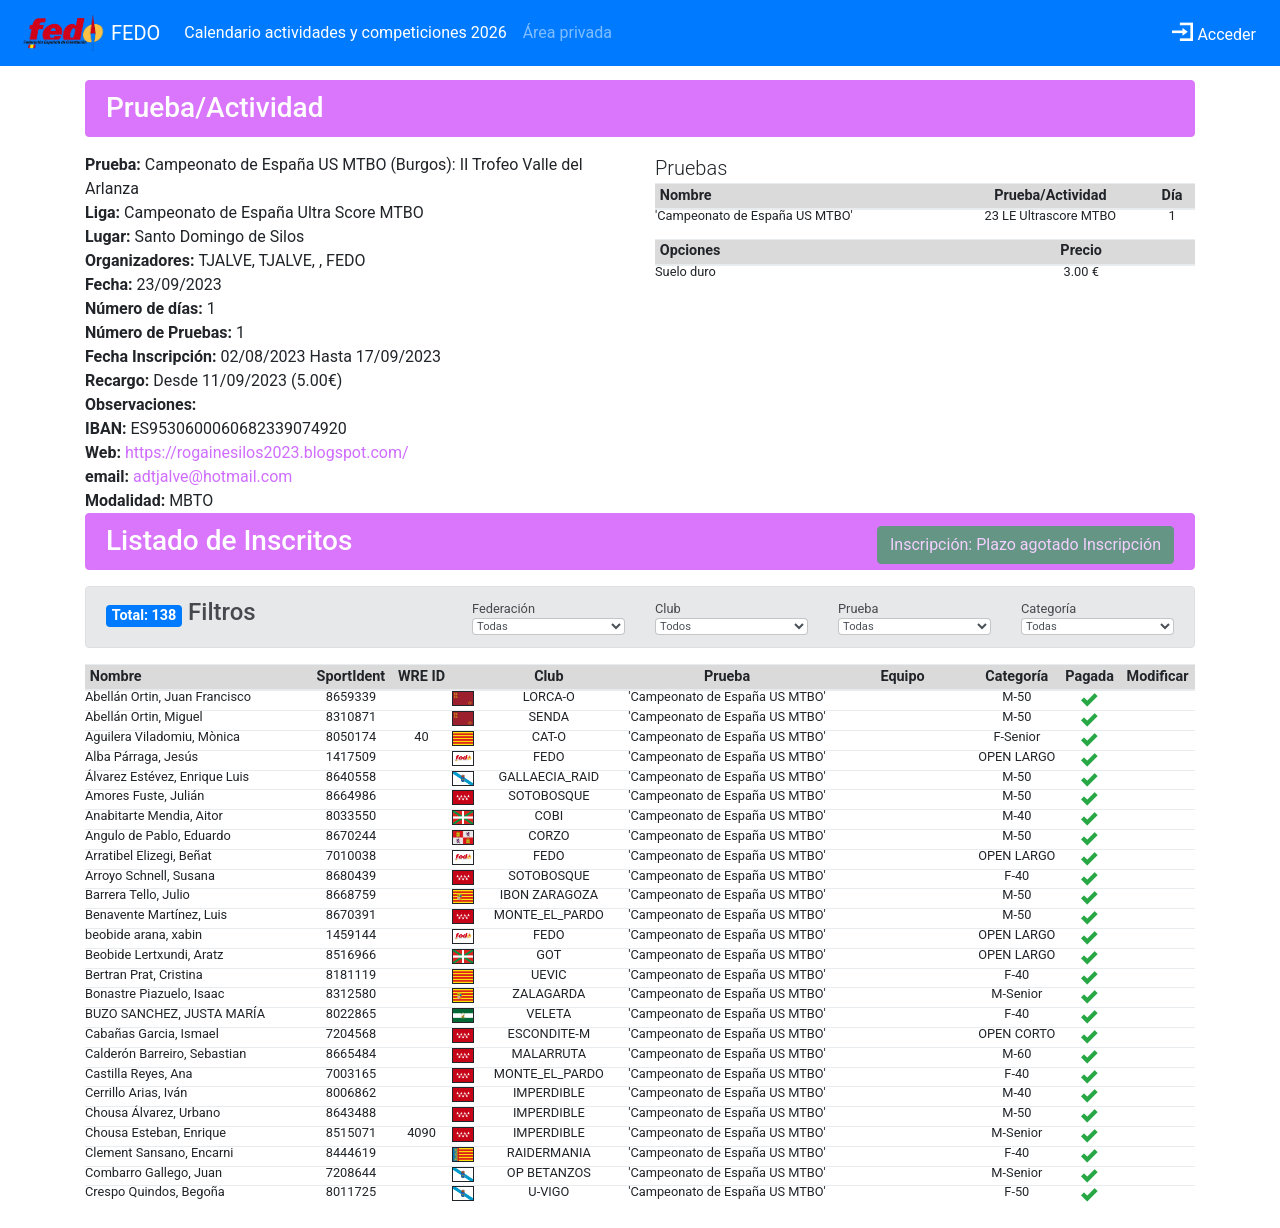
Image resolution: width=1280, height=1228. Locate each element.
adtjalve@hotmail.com (212, 476)
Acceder (1214, 34)
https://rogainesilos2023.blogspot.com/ (267, 452)
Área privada (567, 32)
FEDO (135, 33)
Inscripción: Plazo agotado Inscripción (1025, 544)
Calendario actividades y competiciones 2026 (345, 32)
